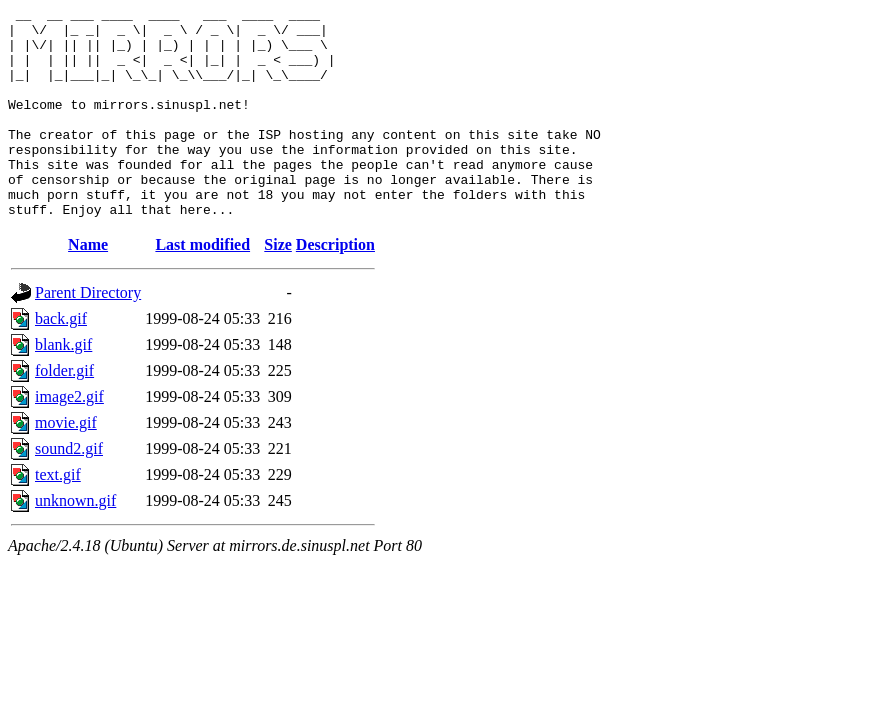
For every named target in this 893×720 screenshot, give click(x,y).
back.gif (61, 360)
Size (278, 286)
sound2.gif (69, 490)
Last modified (202, 286)
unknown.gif (75, 542)
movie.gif (66, 464)
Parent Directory (88, 334)
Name (88, 286)
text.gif (58, 516)
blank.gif (63, 386)
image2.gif (69, 438)
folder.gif (64, 412)
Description (335, 286)
